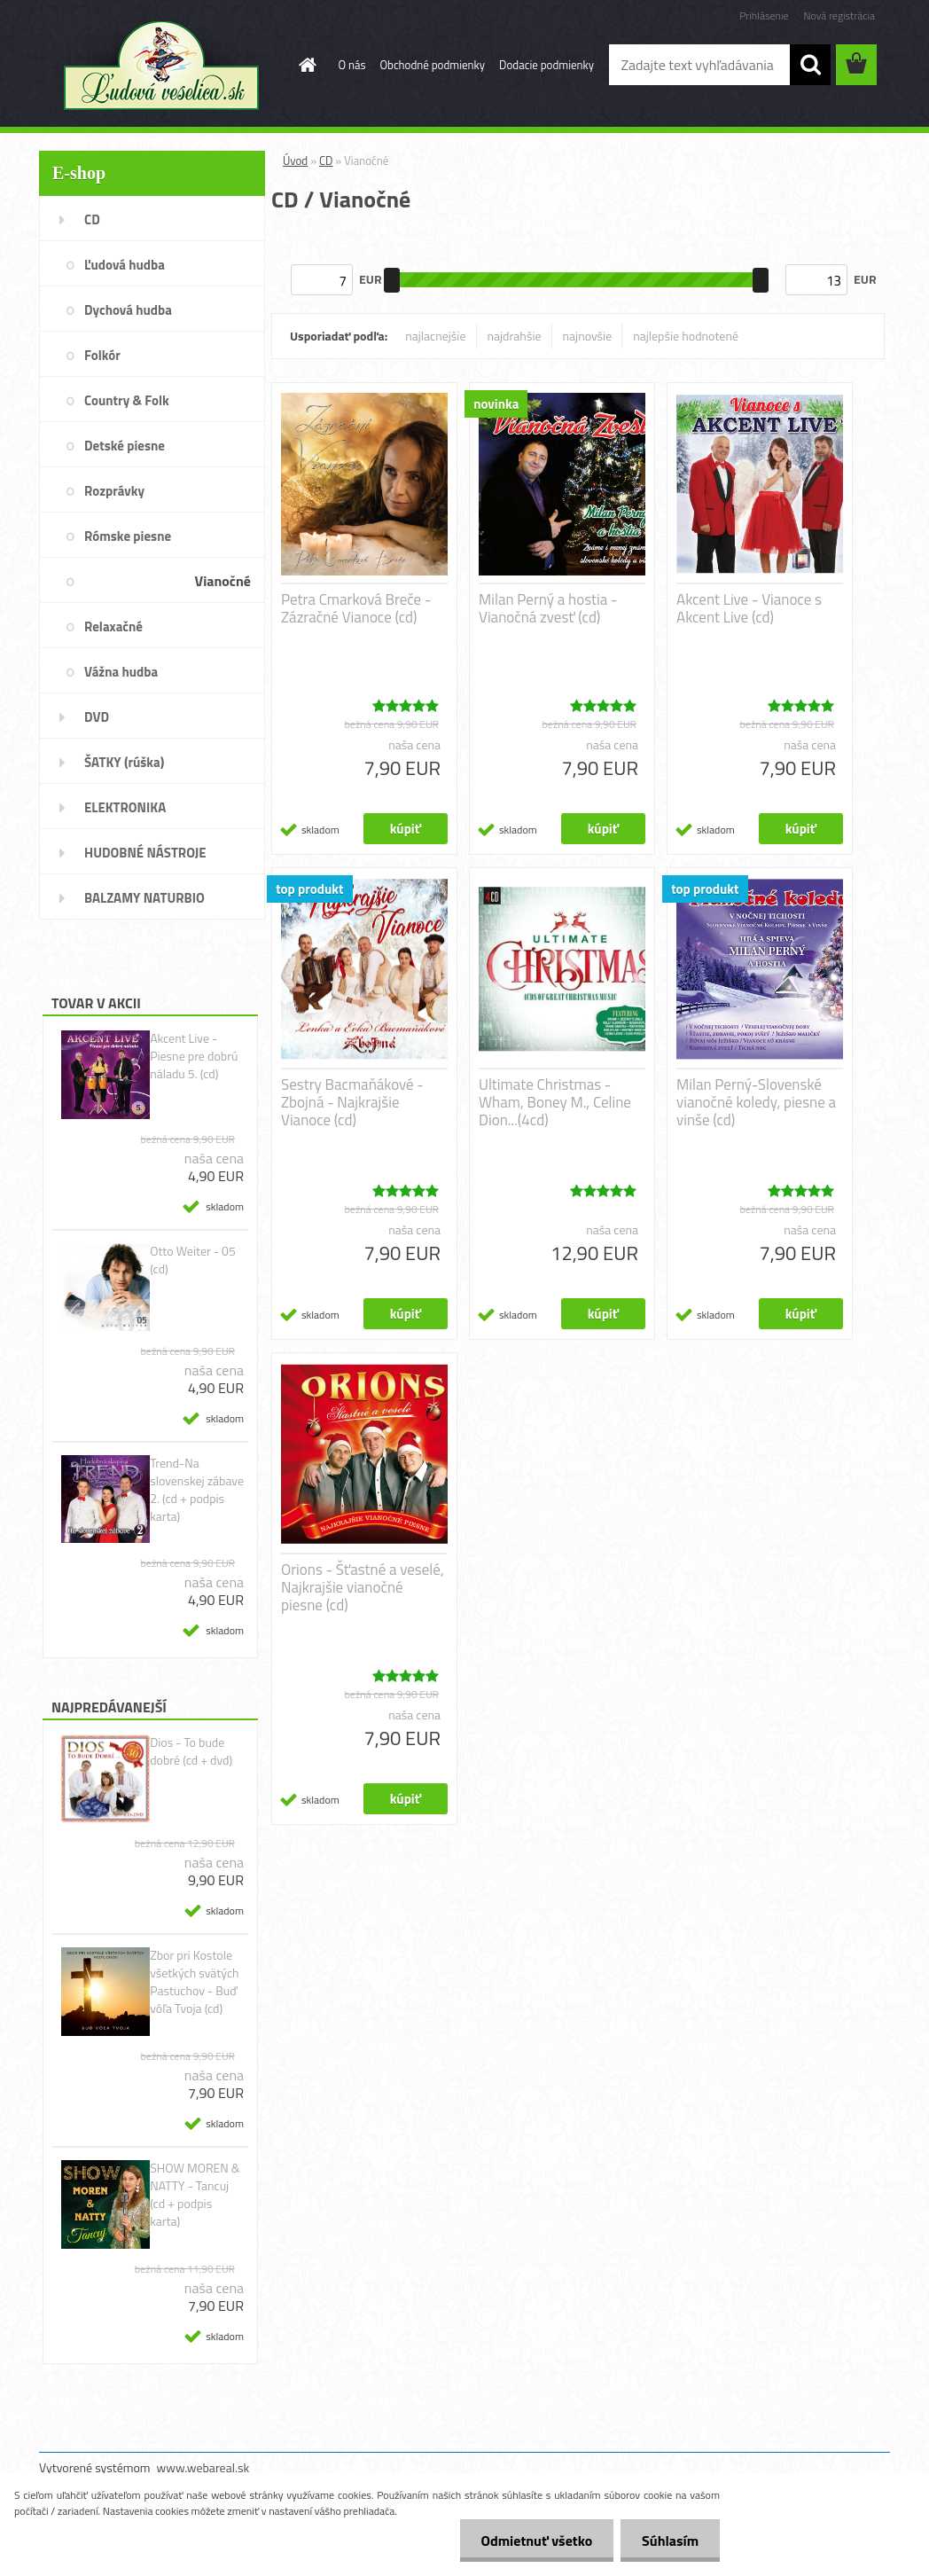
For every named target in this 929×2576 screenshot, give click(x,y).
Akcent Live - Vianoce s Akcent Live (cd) (749, 608)
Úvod (295, 160)
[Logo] (161, 65)
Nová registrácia (839, 15)
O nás (352, 65)
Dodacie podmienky (546, 65)
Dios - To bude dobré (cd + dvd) (191, 1751)
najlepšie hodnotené (685, 335)
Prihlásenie (763, 15)
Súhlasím (669, 2540)
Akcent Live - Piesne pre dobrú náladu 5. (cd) (194, 1056)
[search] (810, 64)
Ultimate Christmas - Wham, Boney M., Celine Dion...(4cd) (555, 1102)
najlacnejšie (435, 335)
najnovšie (588, 335)
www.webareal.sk (203, 2467)
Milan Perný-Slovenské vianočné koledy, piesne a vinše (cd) (756, 1102)
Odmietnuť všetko (533, 2540)
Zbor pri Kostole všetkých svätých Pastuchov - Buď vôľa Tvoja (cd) (194, 1981)
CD (325, 160)
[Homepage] (305, 64)
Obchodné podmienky (433, 65)
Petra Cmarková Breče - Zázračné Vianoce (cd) (356, 608)
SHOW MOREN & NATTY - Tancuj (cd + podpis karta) (194, 2194)
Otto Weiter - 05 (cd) (193, 1260)
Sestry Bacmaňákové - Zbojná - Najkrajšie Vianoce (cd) (352, 1102)
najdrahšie (515, 335)
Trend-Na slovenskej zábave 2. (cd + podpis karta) (197, 1489)
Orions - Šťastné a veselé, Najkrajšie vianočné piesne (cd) (362, 1587)
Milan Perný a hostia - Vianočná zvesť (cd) (548, 608)
